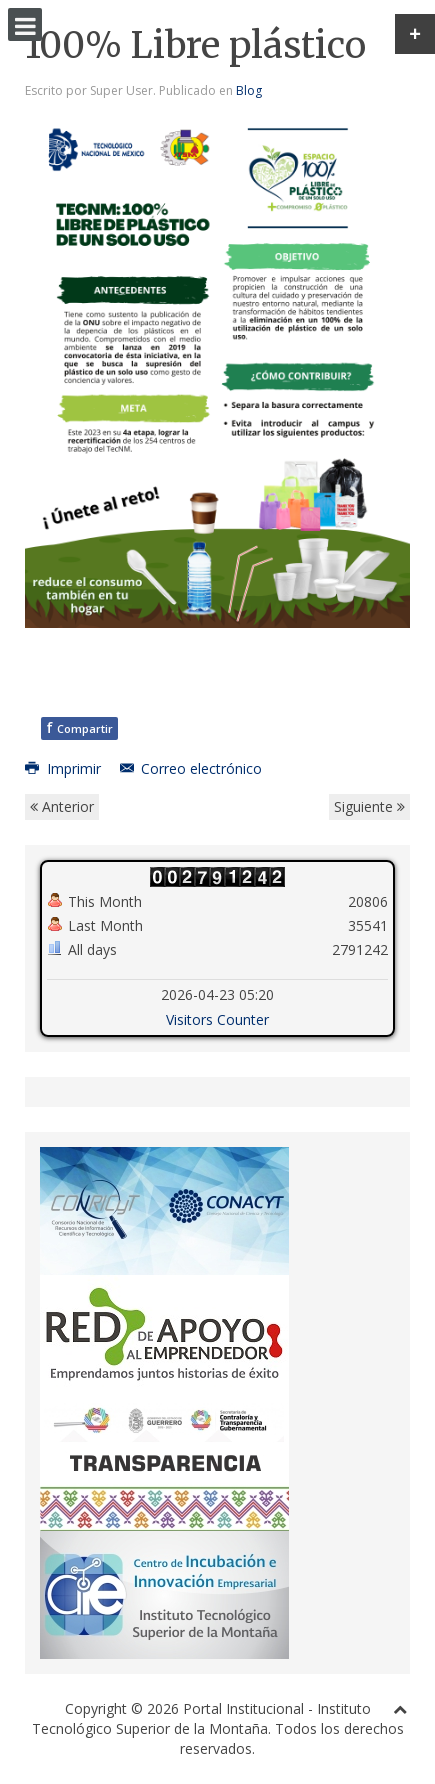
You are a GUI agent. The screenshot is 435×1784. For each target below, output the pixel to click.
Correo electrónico (191, 768)
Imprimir (65, 768)
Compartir (79, 727)
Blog (249, 90)
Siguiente (369, 806)
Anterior (62, 806)
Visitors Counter (217, 1019)
